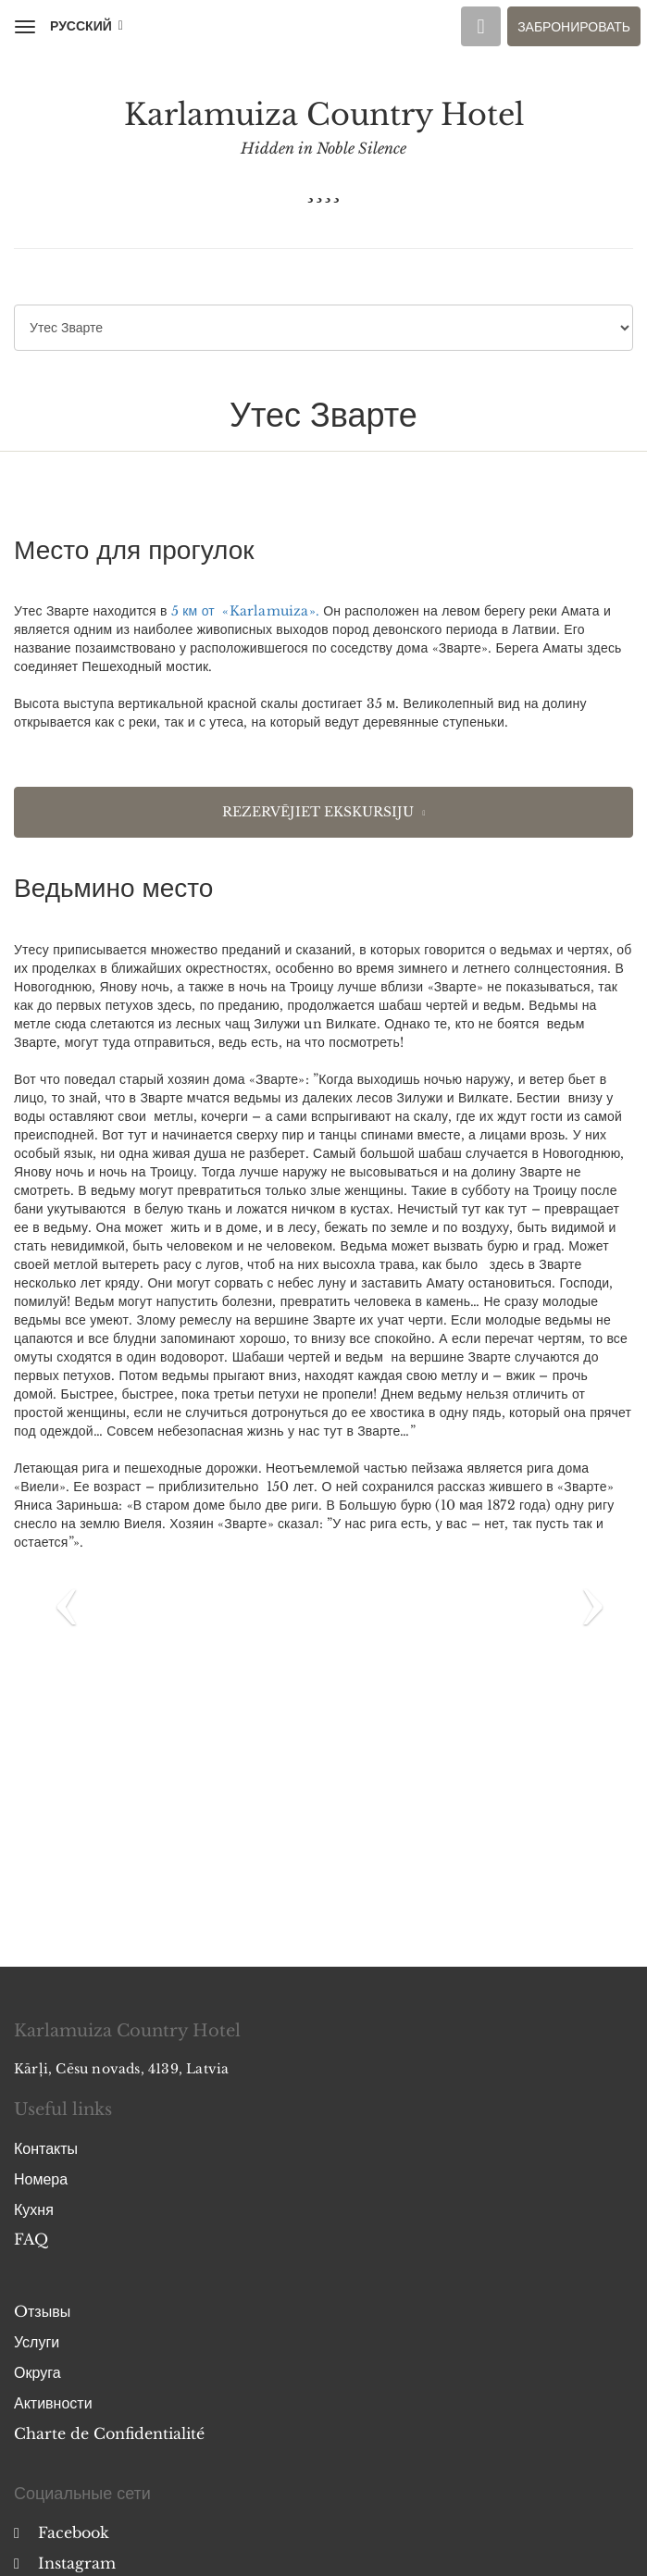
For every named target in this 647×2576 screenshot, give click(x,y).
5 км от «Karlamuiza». (245, 611)
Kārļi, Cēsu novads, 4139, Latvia (121, 2068)
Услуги (36, 2342)
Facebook (61, 2532)
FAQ (31, 2239)
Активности (53, 2403)
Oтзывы (42, 2311)
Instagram (65, 2563)
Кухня (34, 2209)
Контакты (46, 2148)
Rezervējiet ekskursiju (318, 811)
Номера (41, 2179)
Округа (37, 2372)
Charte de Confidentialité (109, 2433)
